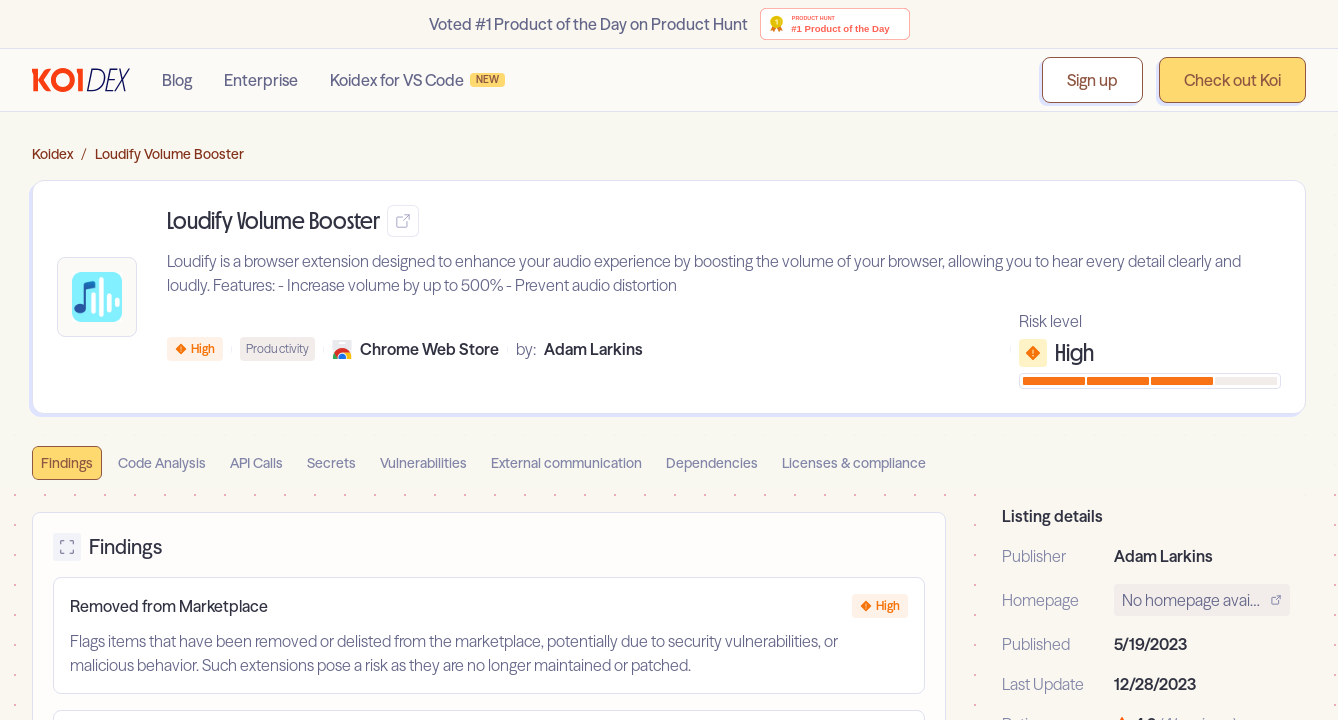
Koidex (52, 154)
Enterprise (261, 80)
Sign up (1092, 80)
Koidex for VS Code (417, 80)
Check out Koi (1232, 80)
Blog (177, 80)
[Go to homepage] (81, 80)
